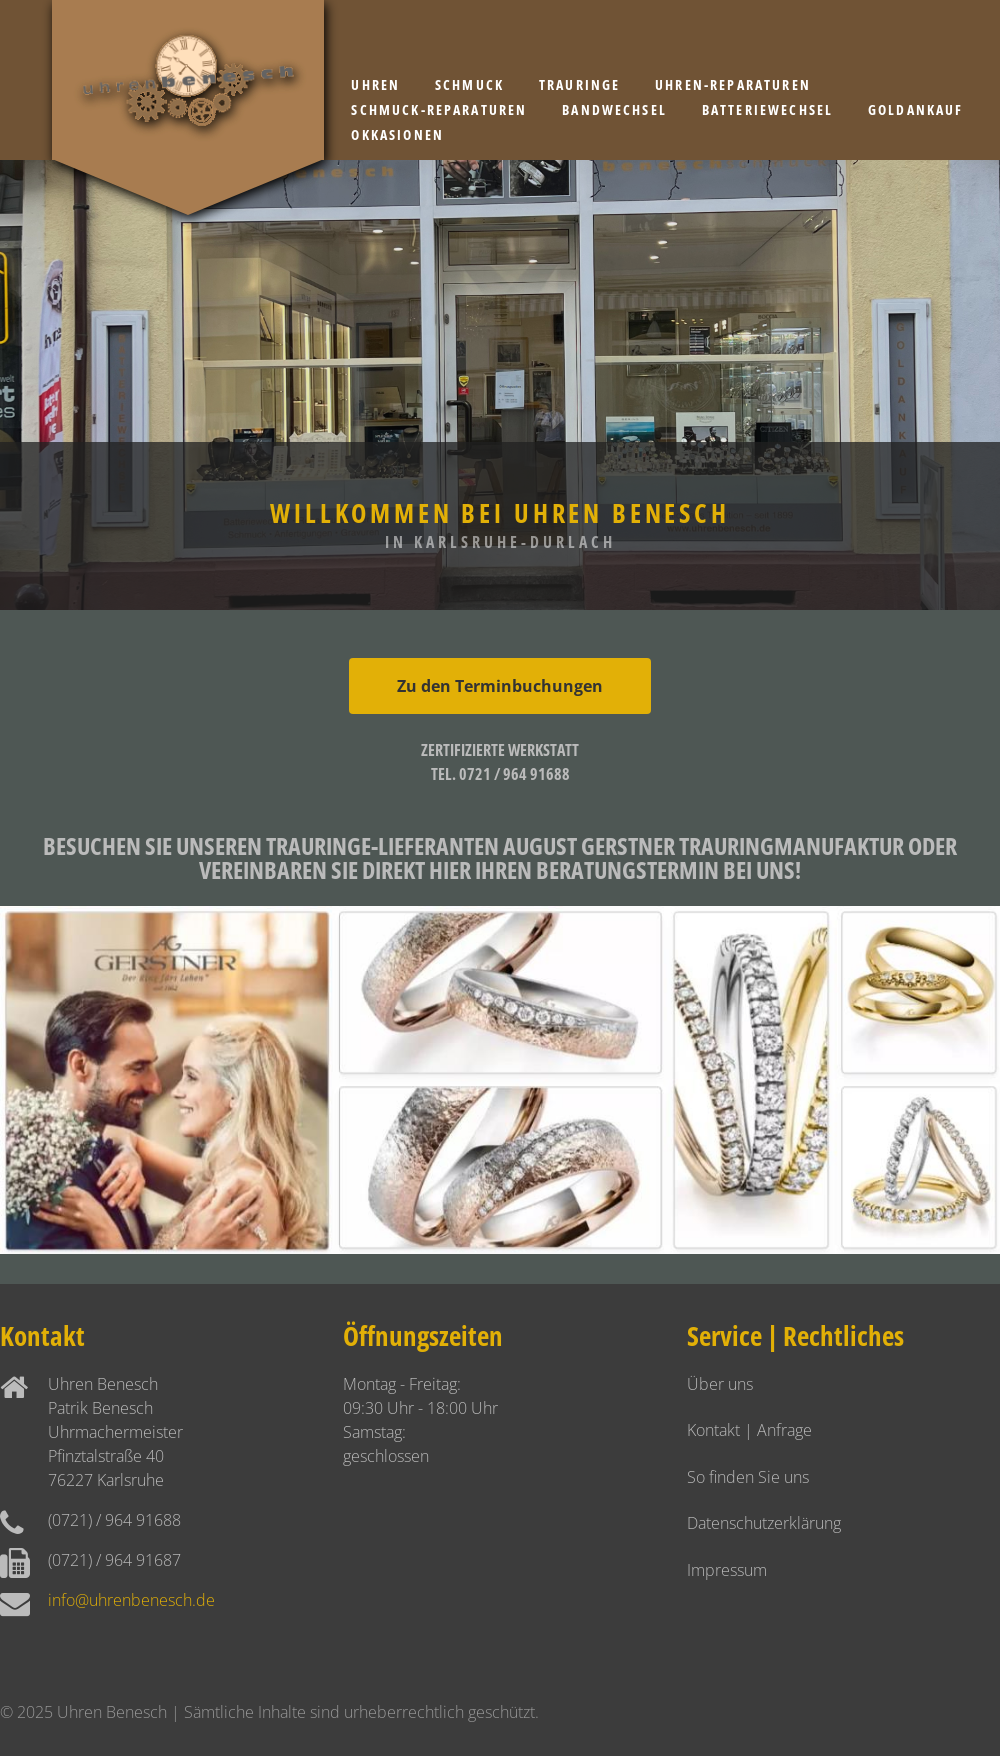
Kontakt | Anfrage (749, 1430)
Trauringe (579, 84)
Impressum (727, 1570)
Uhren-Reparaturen (733, 84)
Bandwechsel (614, 109)
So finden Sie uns (748, 1477)
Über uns (720, 1384)
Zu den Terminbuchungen (500, 686)
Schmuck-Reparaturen (439, 109)
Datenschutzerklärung (764, 1523)
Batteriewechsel (767, 109)
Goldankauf (916, 109)
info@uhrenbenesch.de (131, 1600)
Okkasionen (397, 134)
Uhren (375, 84)
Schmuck (469, 84)
